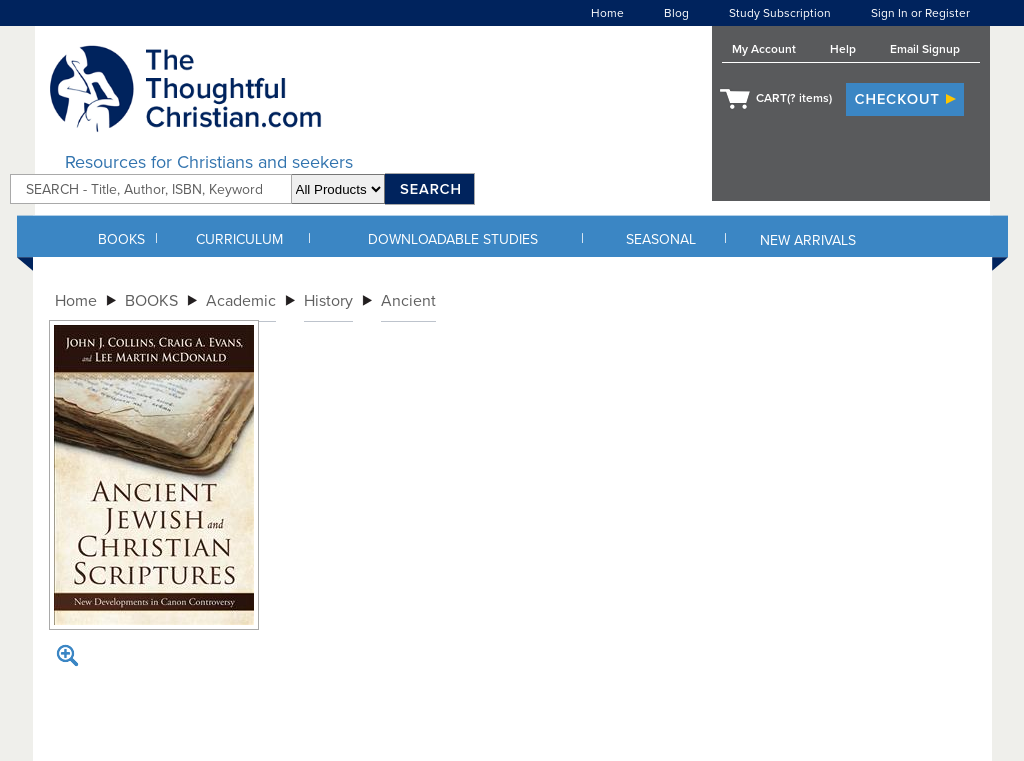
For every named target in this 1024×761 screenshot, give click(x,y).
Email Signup (925, 49)
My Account (764, 49)
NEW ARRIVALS (808, 240)
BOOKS (121, 239)
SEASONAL (661, 239)
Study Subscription (780, 13)
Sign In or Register (920, 13)
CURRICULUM (239, 239)
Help (843, 49)
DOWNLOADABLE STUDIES (453, 239)
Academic (241, 301)
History (328, 301)
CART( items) (794, 98)
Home (607, 13)
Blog (676, 13)
